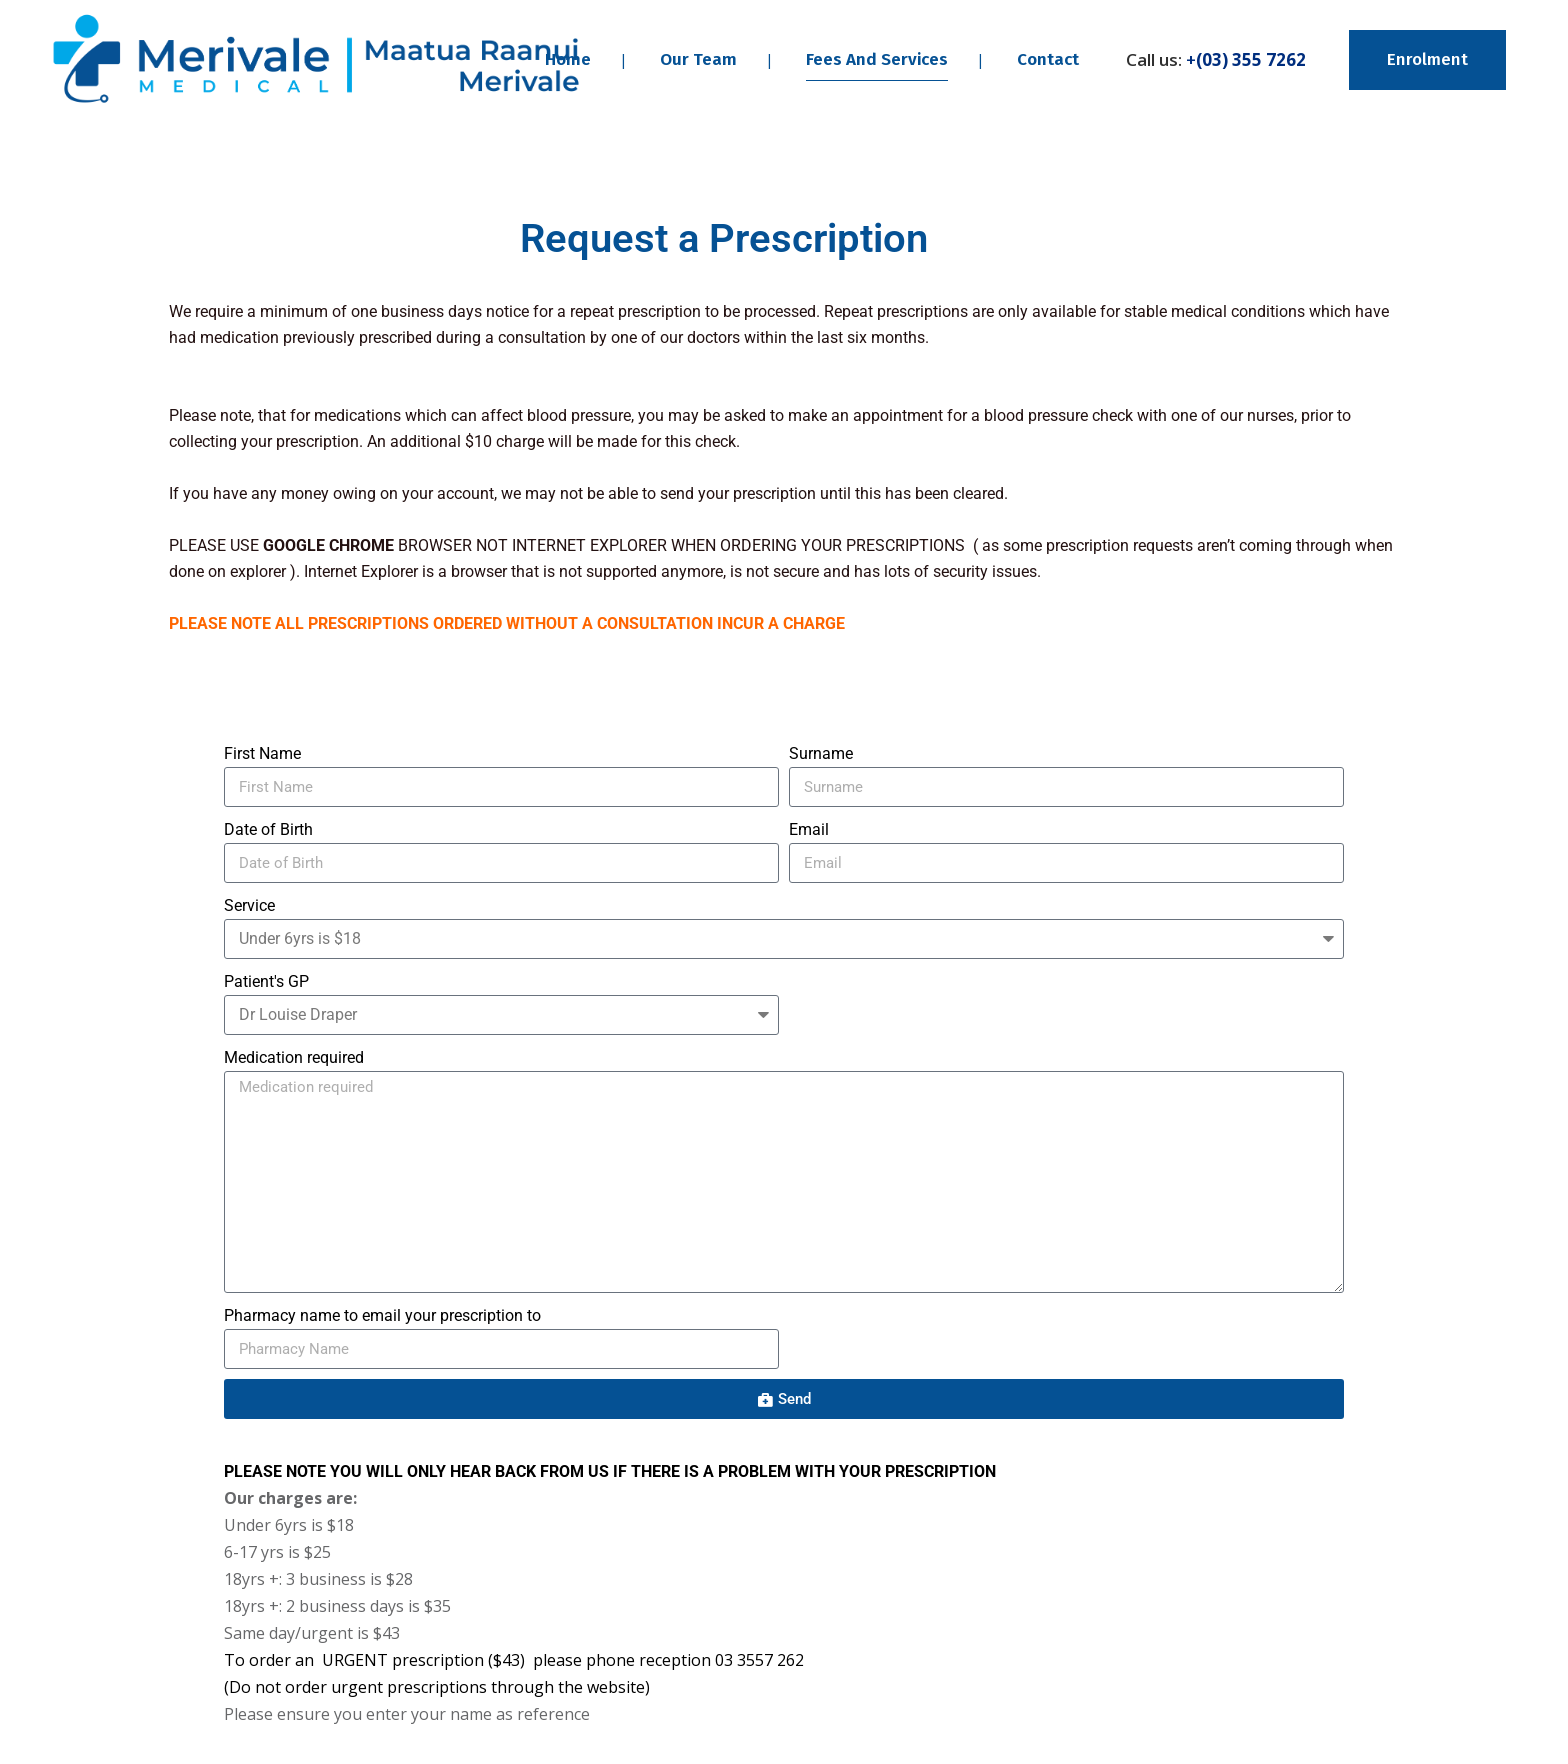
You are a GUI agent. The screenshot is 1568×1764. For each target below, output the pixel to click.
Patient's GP (266, 981)
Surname (821, 753)
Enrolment (1427, 59)
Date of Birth (268, 829)
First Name (262, 753)
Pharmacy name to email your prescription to (382, 1315)
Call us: (1216, 59)
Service (249, 905)
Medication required (294, 1057)
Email (809, 829)
